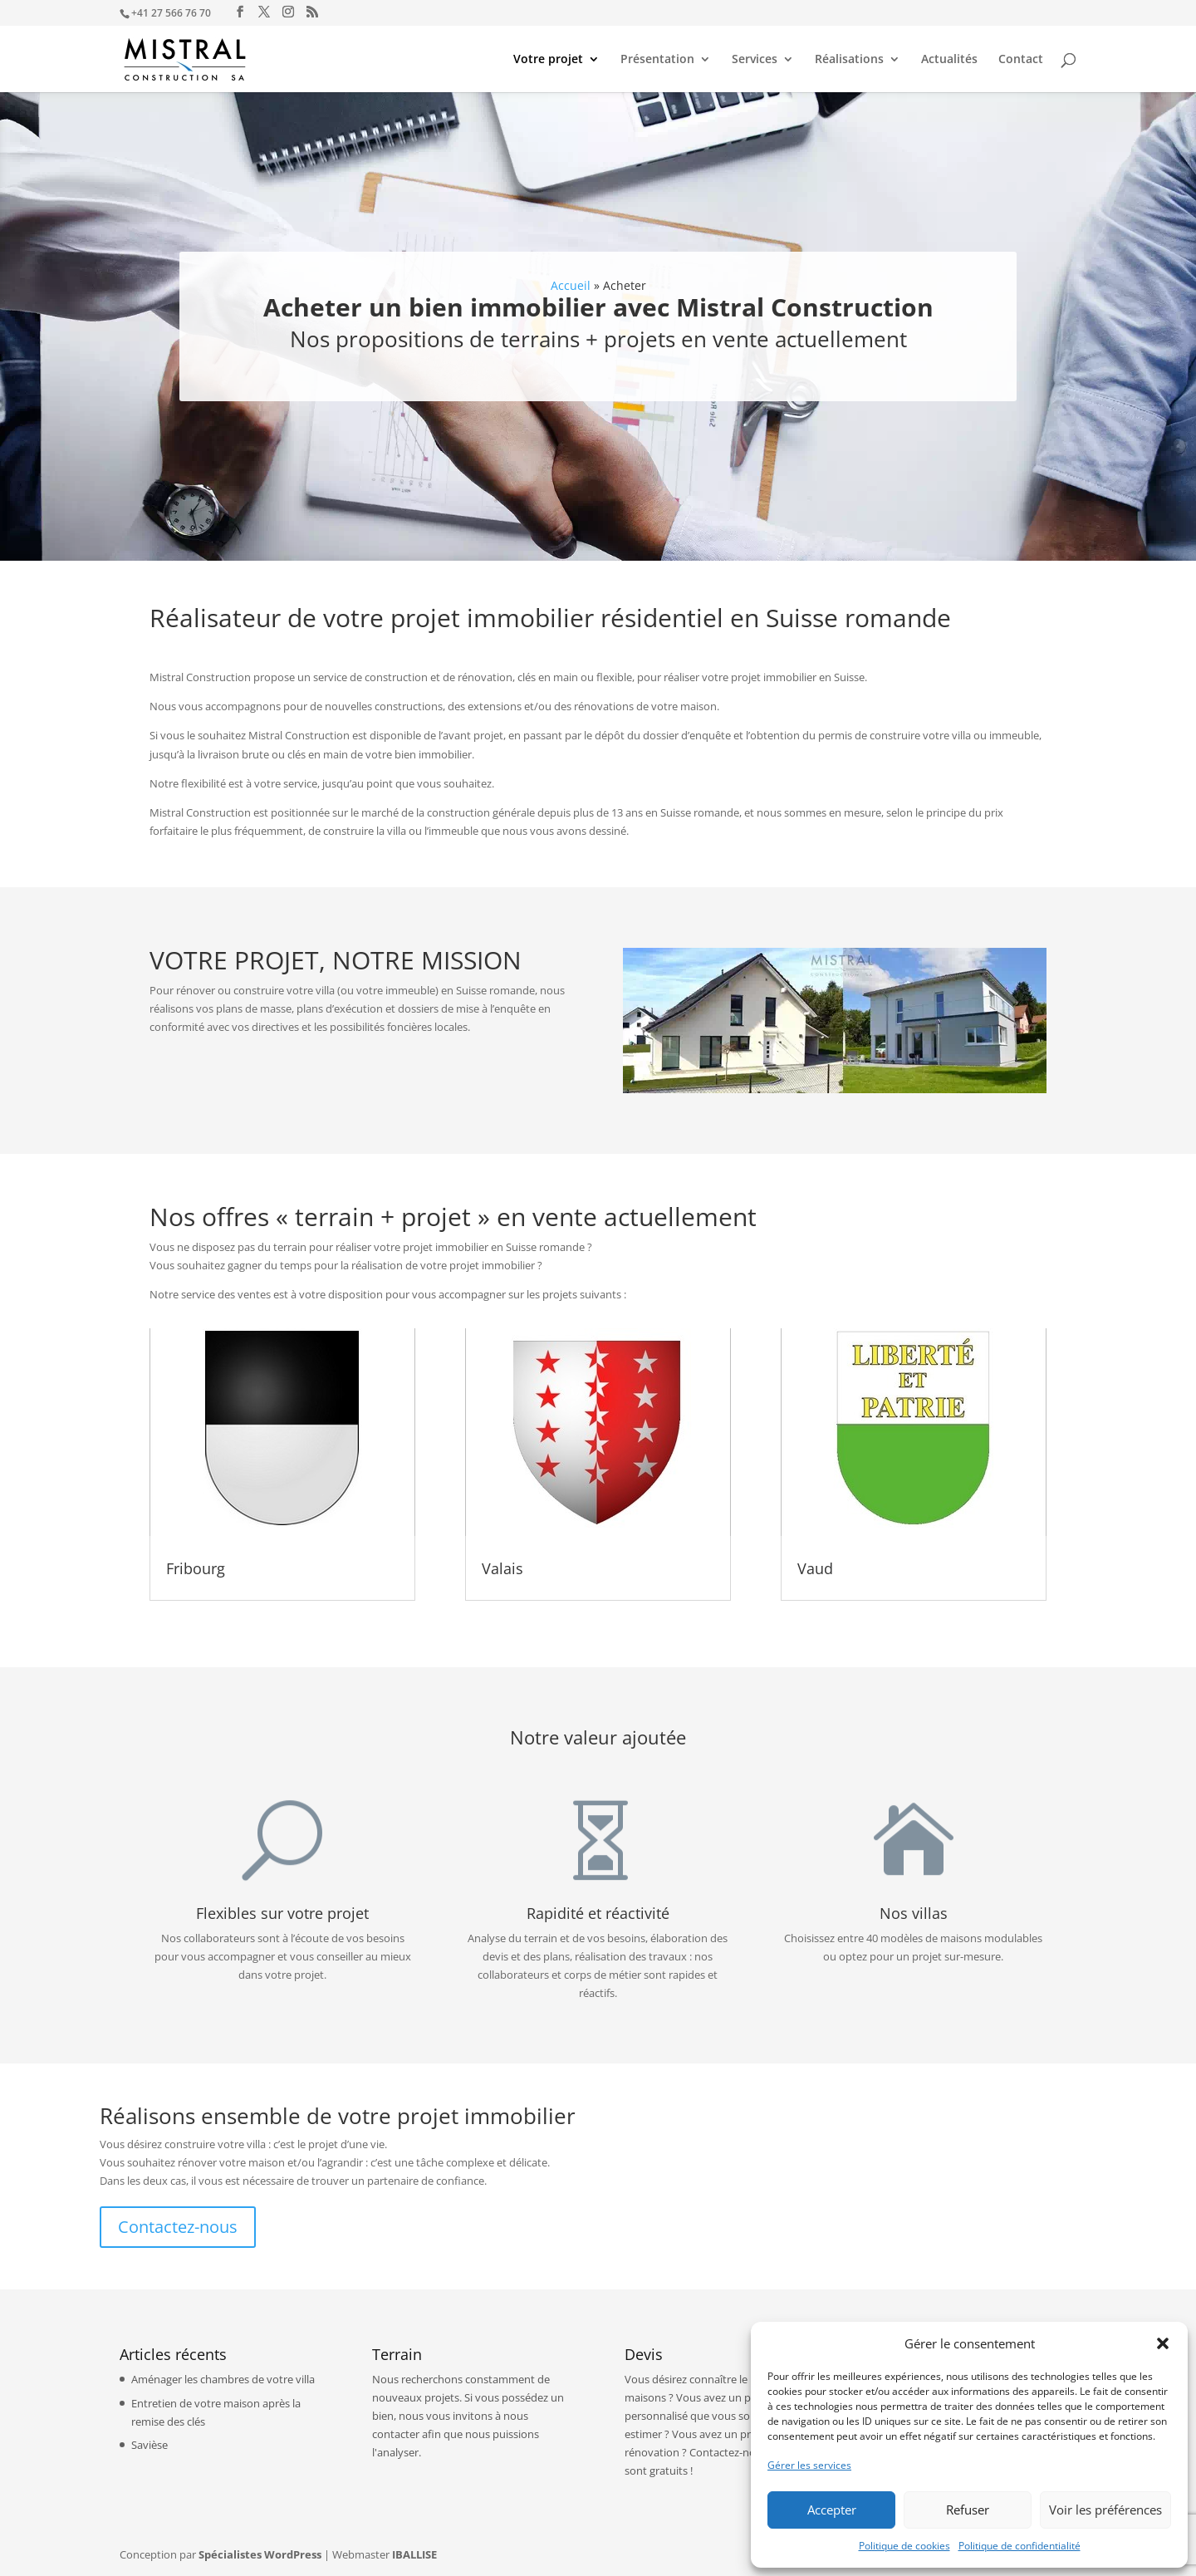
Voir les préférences (1105, 2509)
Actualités (949, 59)
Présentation (657, 59)
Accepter (831, 2509)
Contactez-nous (178, 2226)
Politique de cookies (904, 2546)
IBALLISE (414, 2554)
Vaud (815, 1568)
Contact (1020, 59)
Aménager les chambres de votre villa (223, 2379)
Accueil (571, 286)
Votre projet (548, 59)
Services (754, 59)
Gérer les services (809, 2465)
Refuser (967, 2509)
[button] (1162, 2343)
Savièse (149, 2444)
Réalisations (849, 59)
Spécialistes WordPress (260, 2554)
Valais (502, 1568)
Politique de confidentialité (1019, 2546)
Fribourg (195, 1568)
